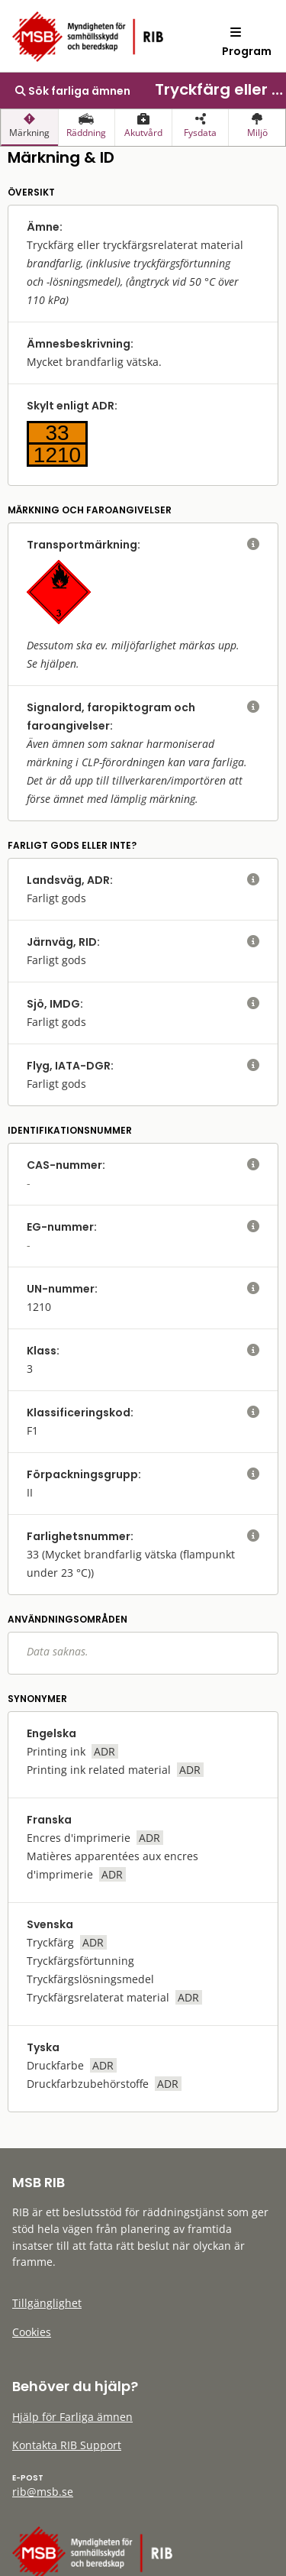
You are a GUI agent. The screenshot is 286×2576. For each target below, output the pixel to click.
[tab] (29, 127)
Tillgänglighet (47, 2303)
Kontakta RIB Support (66, 2445)
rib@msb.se (42, 2491)
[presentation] (29, 127)
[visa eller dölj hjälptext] (253, 545)
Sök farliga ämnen (72, 91)
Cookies (31, 2332)
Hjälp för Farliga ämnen (72, 2416)
